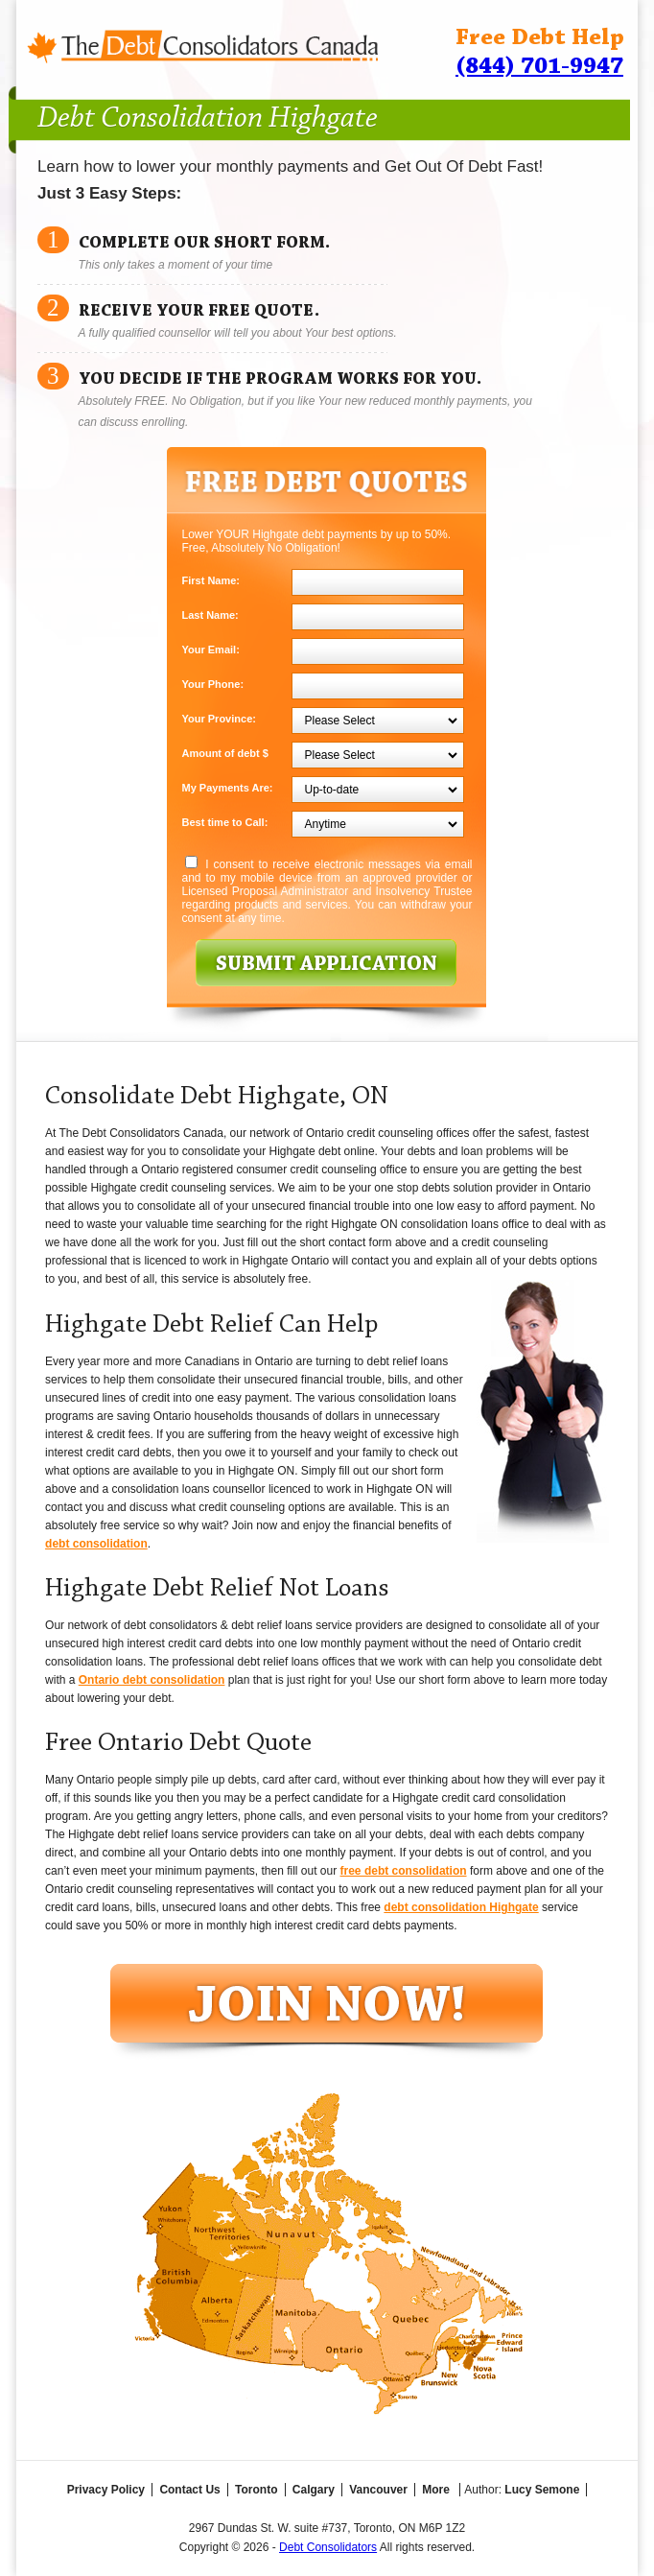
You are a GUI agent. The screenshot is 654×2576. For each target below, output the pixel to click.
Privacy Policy (106, 2489)
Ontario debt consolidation (152, 1680)
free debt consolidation (403, 1871)
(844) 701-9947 (539, 67)
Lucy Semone (541, 2489)
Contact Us (189, 2489)
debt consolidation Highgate (461, 1907)
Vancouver (378, 2489)
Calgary (313, 2489)
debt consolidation (96, 1543)
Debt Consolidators (328, 2547)
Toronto (256, 2489)
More (436, 2489)
